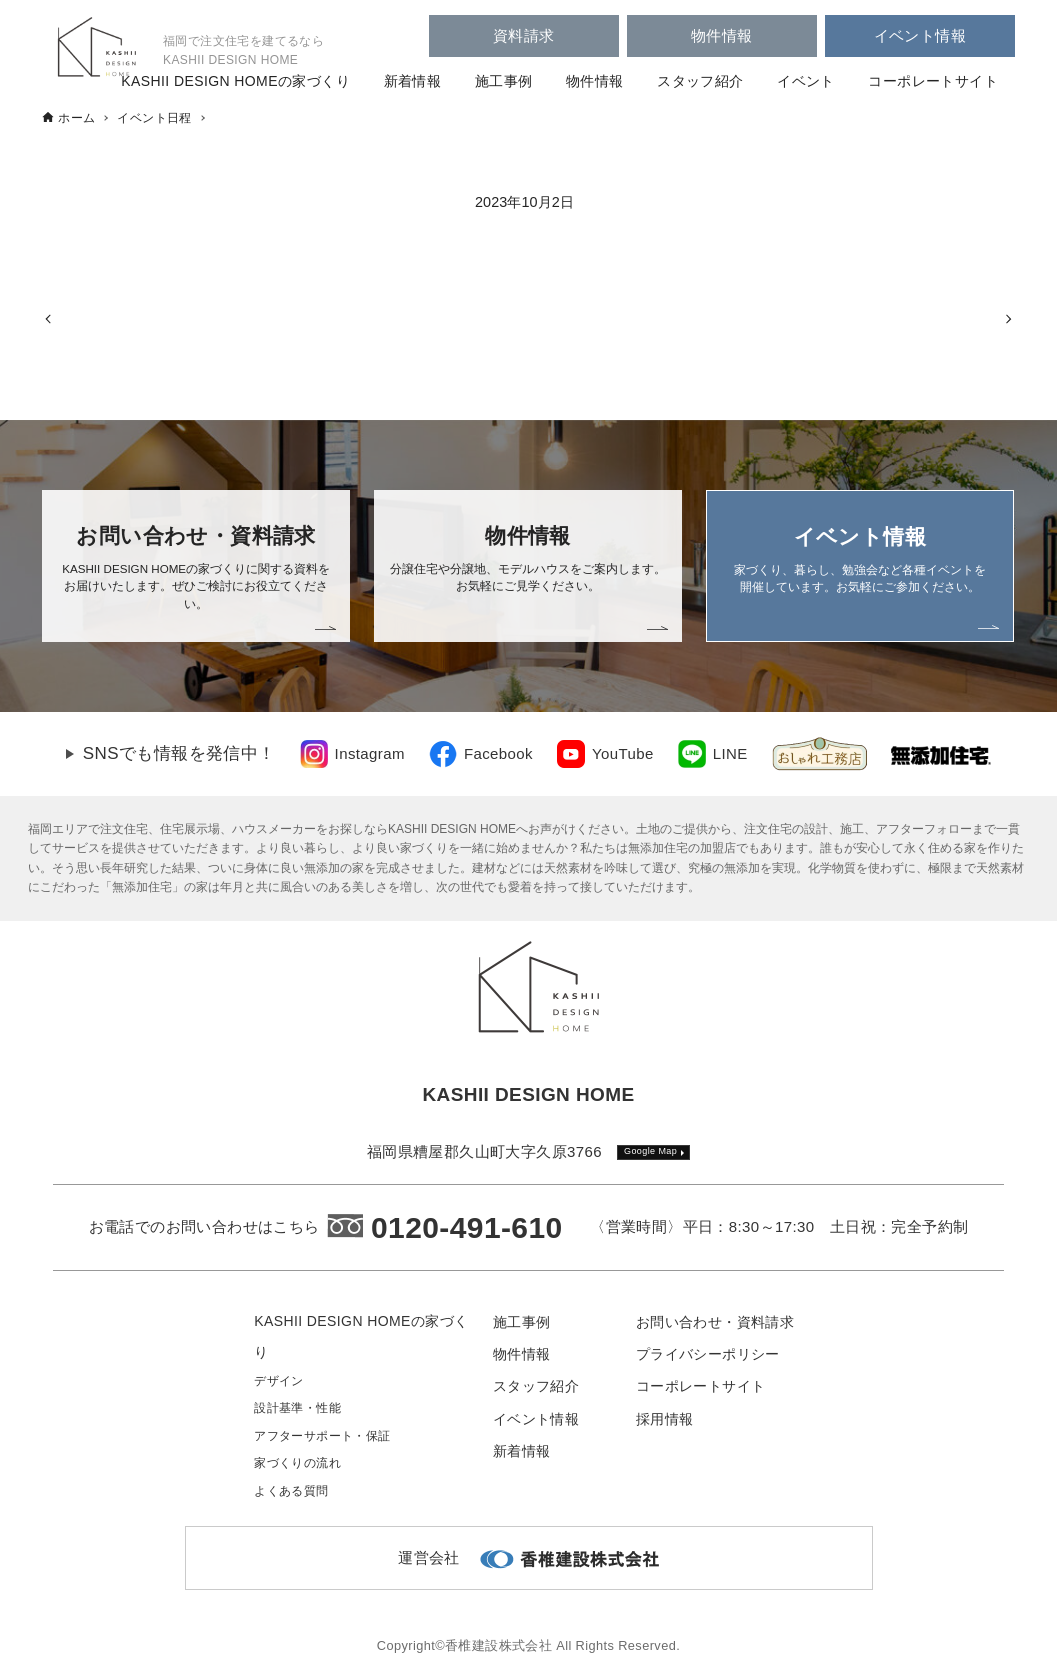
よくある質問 (291, 1491)
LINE (730, 753)
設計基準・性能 (297, 1408)
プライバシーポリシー (708, 1354)
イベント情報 (920, 35)
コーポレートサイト (933, 81)
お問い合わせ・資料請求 (715, 1322)
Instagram (370, 753)
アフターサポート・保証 (322, 1436)
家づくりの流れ (297, 1463)
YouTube (623, 753)
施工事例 (504, 81)
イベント (806, 81)
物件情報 (722, 35)
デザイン (279, 1381)
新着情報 (413, 81)
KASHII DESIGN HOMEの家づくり (235, 81)
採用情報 (665, 1419)
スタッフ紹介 (700, 81)
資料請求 (524, 35)
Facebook (498, 753)
